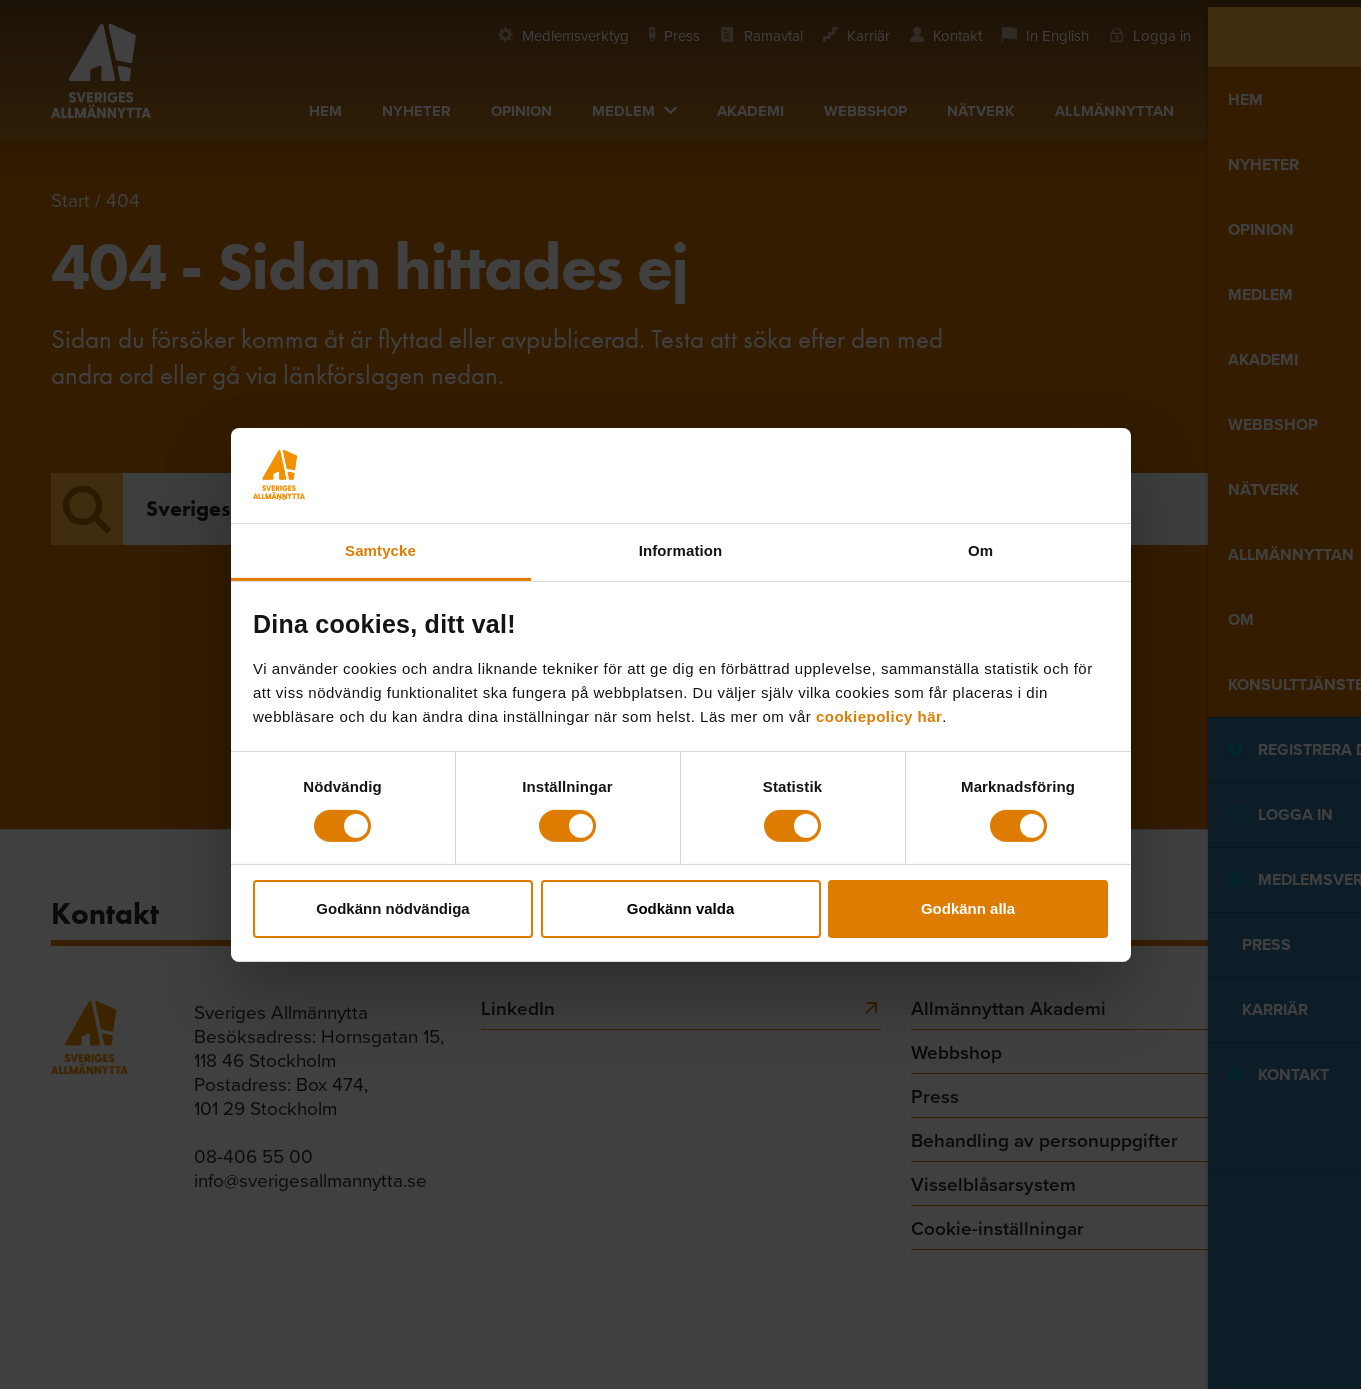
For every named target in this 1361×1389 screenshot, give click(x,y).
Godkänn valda (681, 908)
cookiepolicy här (879, 715)
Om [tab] (980, 549)
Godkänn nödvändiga (392, 908)
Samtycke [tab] (380, 549)
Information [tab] (681, 549)
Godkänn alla (968, 908)
